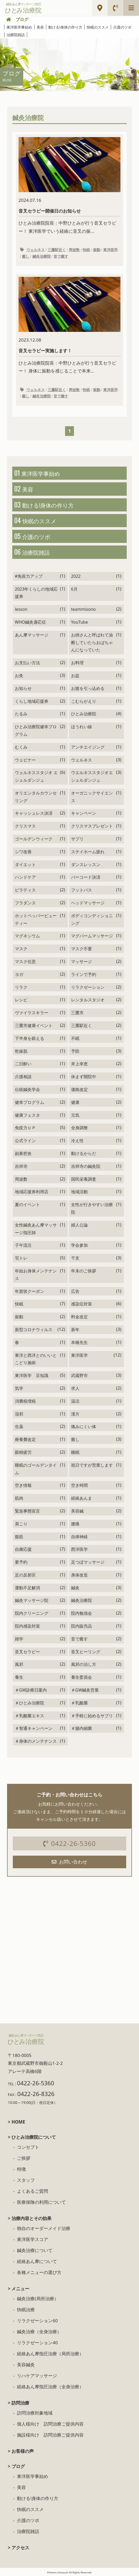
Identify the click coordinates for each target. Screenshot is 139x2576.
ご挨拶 (23, 2158)
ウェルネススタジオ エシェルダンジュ (36, 776)
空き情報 (23, 1485)
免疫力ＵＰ (25, 1128)
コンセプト (28, 2147)
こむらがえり (83, 701)
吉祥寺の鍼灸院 (85, 1166)
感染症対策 (81, 1304)
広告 (75, 1291)
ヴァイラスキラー (31, 1013)
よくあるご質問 (32, 2191)
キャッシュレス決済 (34, 813)
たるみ (21, 714)
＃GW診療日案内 (31, 1690)
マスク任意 (25, 961)
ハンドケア (25, 877)
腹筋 (19, 1537)
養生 (19, 1677)
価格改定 (79, 1089)
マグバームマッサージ (92, 936)
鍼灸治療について (35, 2250)
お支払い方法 (27, 663)
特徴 (21, 2169)
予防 (75, 1051)
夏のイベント (27, 1204)
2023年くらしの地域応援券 (36, 593)
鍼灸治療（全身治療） (39, 2332)
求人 (75, 1388)
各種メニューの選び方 (39, 2272)
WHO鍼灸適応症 (30, 622)
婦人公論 (79, 1225)
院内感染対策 (27, 1626)
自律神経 (79, 1537)
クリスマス (25, 826)
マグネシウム (27, 936)
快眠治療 (26, 2310)
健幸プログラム (29, 1102)
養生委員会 (81, 1677)
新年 (75, 1329)
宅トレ (21, 1258)
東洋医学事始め (19, 27)
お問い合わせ (69, 1862)
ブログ (22, 19)
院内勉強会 (81, 1613)
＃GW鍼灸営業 (85, 1690)
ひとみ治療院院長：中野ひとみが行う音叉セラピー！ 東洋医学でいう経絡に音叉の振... (69, 185)
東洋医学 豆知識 (31, 1375)
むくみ (21, 747)
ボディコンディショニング (92, 919)
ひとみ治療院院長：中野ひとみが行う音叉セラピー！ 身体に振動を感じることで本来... (69, 325)
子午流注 (23, 1245)
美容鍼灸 (26, 2365)
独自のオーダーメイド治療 (43, 2228)
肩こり (21, 1524)
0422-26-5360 (69, 1843)
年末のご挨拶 (83, 1271)
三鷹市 (77, 1013)
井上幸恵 (79, 1064)
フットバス (81, 890)
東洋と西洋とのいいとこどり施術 (36, 1359)
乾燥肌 (21, 1051)
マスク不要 (81, 949)
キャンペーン (83, 813)
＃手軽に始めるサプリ (92, 1716)
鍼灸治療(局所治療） (37, 2299)
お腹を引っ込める (88, 688)
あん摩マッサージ (31, 635)
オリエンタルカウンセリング (36, 796)
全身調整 (79, 1128)
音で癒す (61, 256)
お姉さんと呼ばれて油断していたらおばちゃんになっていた (92, 642)
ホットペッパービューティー (36, 919)
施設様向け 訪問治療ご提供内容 (50, 2435)
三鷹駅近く (57, 250)
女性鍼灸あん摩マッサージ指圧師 (36, 1228)
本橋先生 (79, 1342)
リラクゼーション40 (37, 2343)
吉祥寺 (21, 1166)
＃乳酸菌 (79, 1703)
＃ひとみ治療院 (29, 1703)
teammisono (83, 609)
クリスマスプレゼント (92, 826)
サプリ (77, 839)
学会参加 (79, 1245)
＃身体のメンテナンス (36, 1741)
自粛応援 (23, 1549)
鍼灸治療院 (41, 256)
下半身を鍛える (29, 1038)
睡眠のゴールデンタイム (36, 1469)
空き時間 (79, 1485)
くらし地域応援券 (31, 701)
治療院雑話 (16, 34)
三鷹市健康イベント (34, 1025)
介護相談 (23, 1076)
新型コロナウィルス (34, 1329)
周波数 (74, 250)
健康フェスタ (27, 1115)
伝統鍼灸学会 (27, 1089)
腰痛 (75, 1524)
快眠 (86, 250)
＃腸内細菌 (81, 1728)
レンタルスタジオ (88, 1000)
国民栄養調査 (83, 1179)
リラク (21, 987)
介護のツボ (122, 27)
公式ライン (25, 1140)
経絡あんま (81, 1498)
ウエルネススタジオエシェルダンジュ (92, 776)
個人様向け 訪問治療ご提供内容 (50, 2424)
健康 (75, 1102)
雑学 (19, 1639)
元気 (75, 1115)
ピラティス (25, 890)
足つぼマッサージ (88, 1562)
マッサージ (81, 961)
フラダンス (25, 903)
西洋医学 (79, 1549)
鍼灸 (75, 1588)
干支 (75, 1258)
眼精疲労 (23, 1452)
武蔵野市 (79, 1375)
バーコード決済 (85, 877)
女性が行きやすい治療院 (92, 1208)
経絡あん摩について (37, 2261)
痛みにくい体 (83, 1426)
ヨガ (19, 974)
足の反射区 (25, 1575)
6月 (74, 589)
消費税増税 (25, 1401)
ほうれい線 (81, 727)
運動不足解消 (27, 1588)
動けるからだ (83, 1153)
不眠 (75, 1038)
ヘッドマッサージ (88, 903)
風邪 (19, 1664)
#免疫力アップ (29, 576)
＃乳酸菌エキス (29, 1716)
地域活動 (79, 1192)
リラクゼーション (88, 987)
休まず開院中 (83, 1076)
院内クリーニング (31, 1613)
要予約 (21, 1562)
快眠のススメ (98, 27)
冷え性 (77, 1140)
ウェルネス (35, 250)
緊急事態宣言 (27, 1511)
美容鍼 (77, 1511)
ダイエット (25, 864)
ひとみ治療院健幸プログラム (36, 730)
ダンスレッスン (85, 864)
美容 (40, 27)
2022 (76, 576)
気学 (19, 1388)
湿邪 (19, 1414)
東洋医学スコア (32, 2239)
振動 (96, 250)
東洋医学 (110, 250)
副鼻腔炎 (23, 1153)
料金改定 (79, 1317)
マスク (21, 949)
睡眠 (75, 1452)
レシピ (21, 1000)
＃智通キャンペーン (34, 1728)
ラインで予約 (83, 974)
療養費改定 (25, 1439)
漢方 (75, 1414)
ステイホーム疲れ (88, 852)
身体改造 (79, 1575)
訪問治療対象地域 (35, 2413)
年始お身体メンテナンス (36, 1274)
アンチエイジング (88, 747)
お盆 (75, 675)
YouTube (79, 622)
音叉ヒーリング (85, 1652)
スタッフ (26, 2180)
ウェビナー (25, 760)
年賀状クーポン (29, 1291)
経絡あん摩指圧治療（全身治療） (50, 2387)
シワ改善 (23, 852)
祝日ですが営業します (92, 1465)
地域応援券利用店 (31, 1192)
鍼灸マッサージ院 (31, 1600)
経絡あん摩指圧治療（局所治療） (50, 2354)
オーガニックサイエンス (92, 796)
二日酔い (23, 1064)
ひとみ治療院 (83, 714)
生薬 (19, 1426)
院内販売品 (81, 1626)
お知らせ (23, 688)
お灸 (19, 675)
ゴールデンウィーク (34, 839)
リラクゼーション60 (37, 2321)
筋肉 (19, 1498)
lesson (21, 609)
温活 (75, 1401)
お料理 (77, 663)
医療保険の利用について (41, 2202)
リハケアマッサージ (37, 2376)
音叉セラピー (27, 1652)
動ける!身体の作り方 (65, 27)
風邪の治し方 (83, 1664)
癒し (25, 256)
